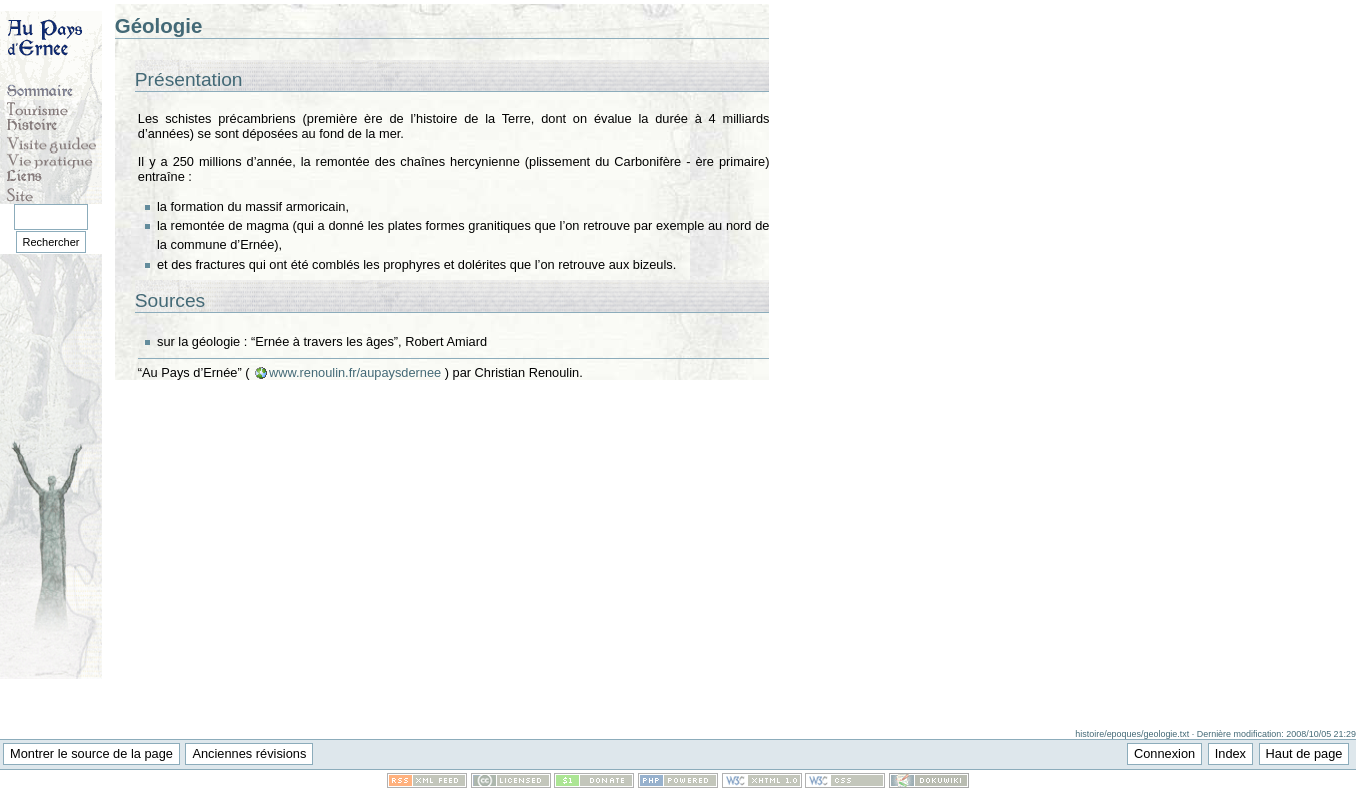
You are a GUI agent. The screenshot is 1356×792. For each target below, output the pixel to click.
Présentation (189, 79)
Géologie (159, 25)
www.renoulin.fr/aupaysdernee (355, 372)
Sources (170, 300)
